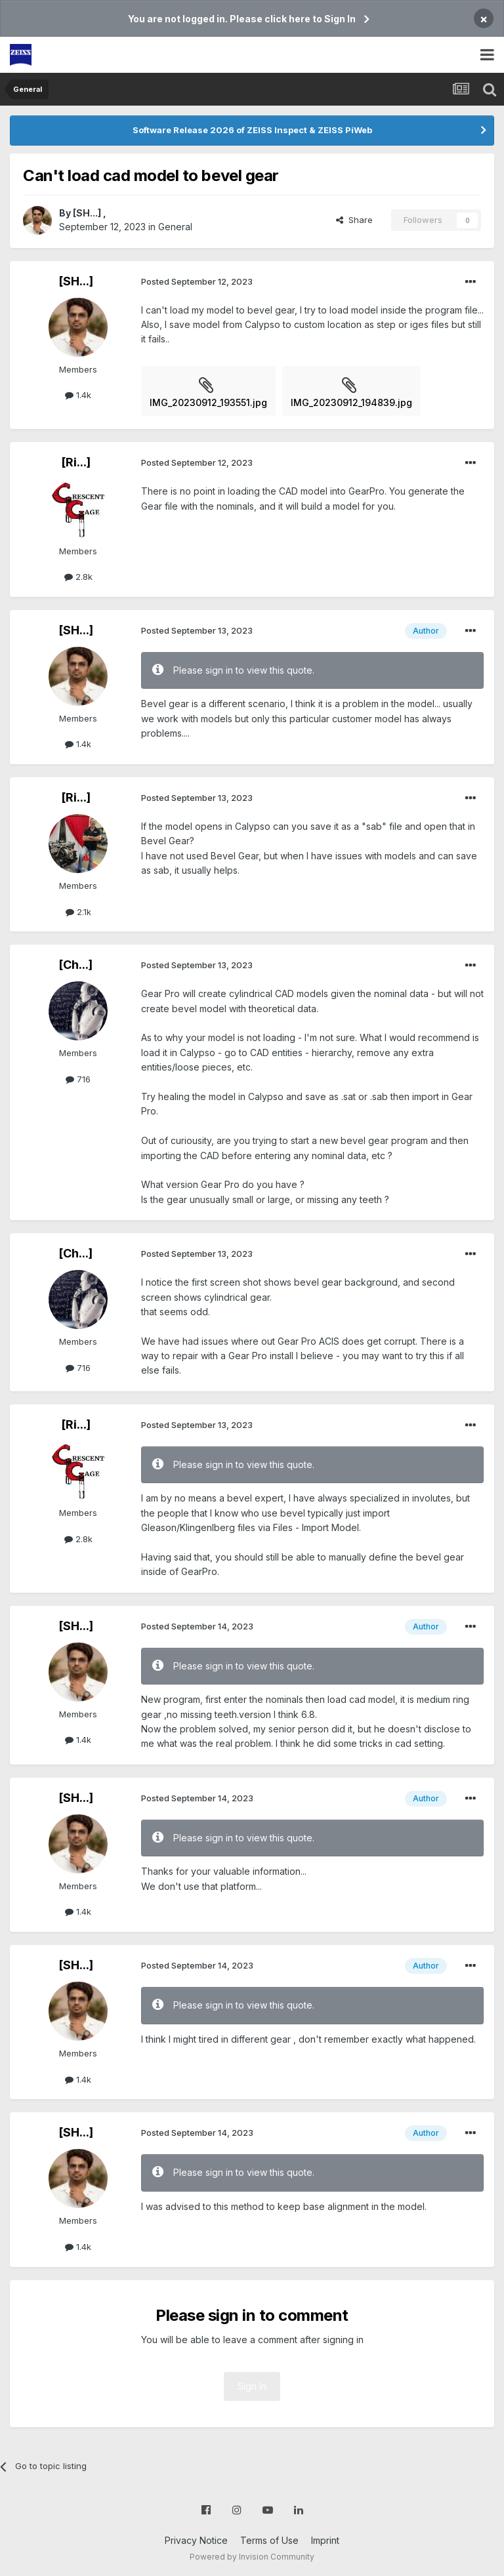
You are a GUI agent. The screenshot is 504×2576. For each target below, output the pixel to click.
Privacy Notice (196, 2540)
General (175, 226)
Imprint (325, 2540)
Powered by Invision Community (252, 2557)
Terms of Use (269, 2540)
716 (78, 1079)
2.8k (78, 576)
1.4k (78, 395)
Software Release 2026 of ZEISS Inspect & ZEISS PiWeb (252, 130)
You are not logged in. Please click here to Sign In (242, 18)
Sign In (252, 2386)
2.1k (78, 912)
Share (354, 220)
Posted (197, 281)
